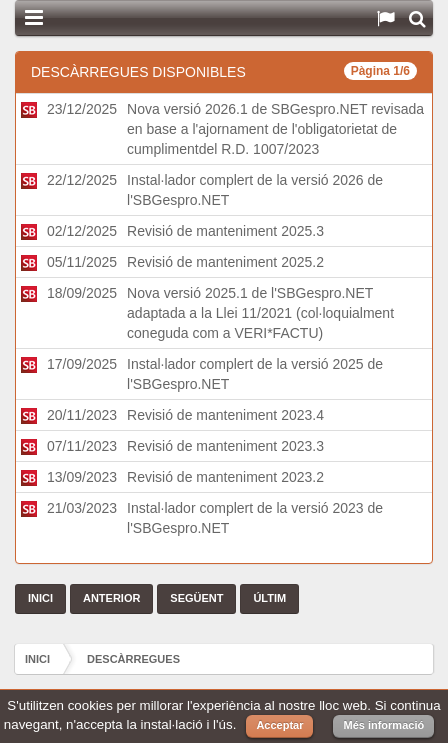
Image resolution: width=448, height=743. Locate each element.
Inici (37, 659)
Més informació (383, 725)
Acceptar (279, 725)
